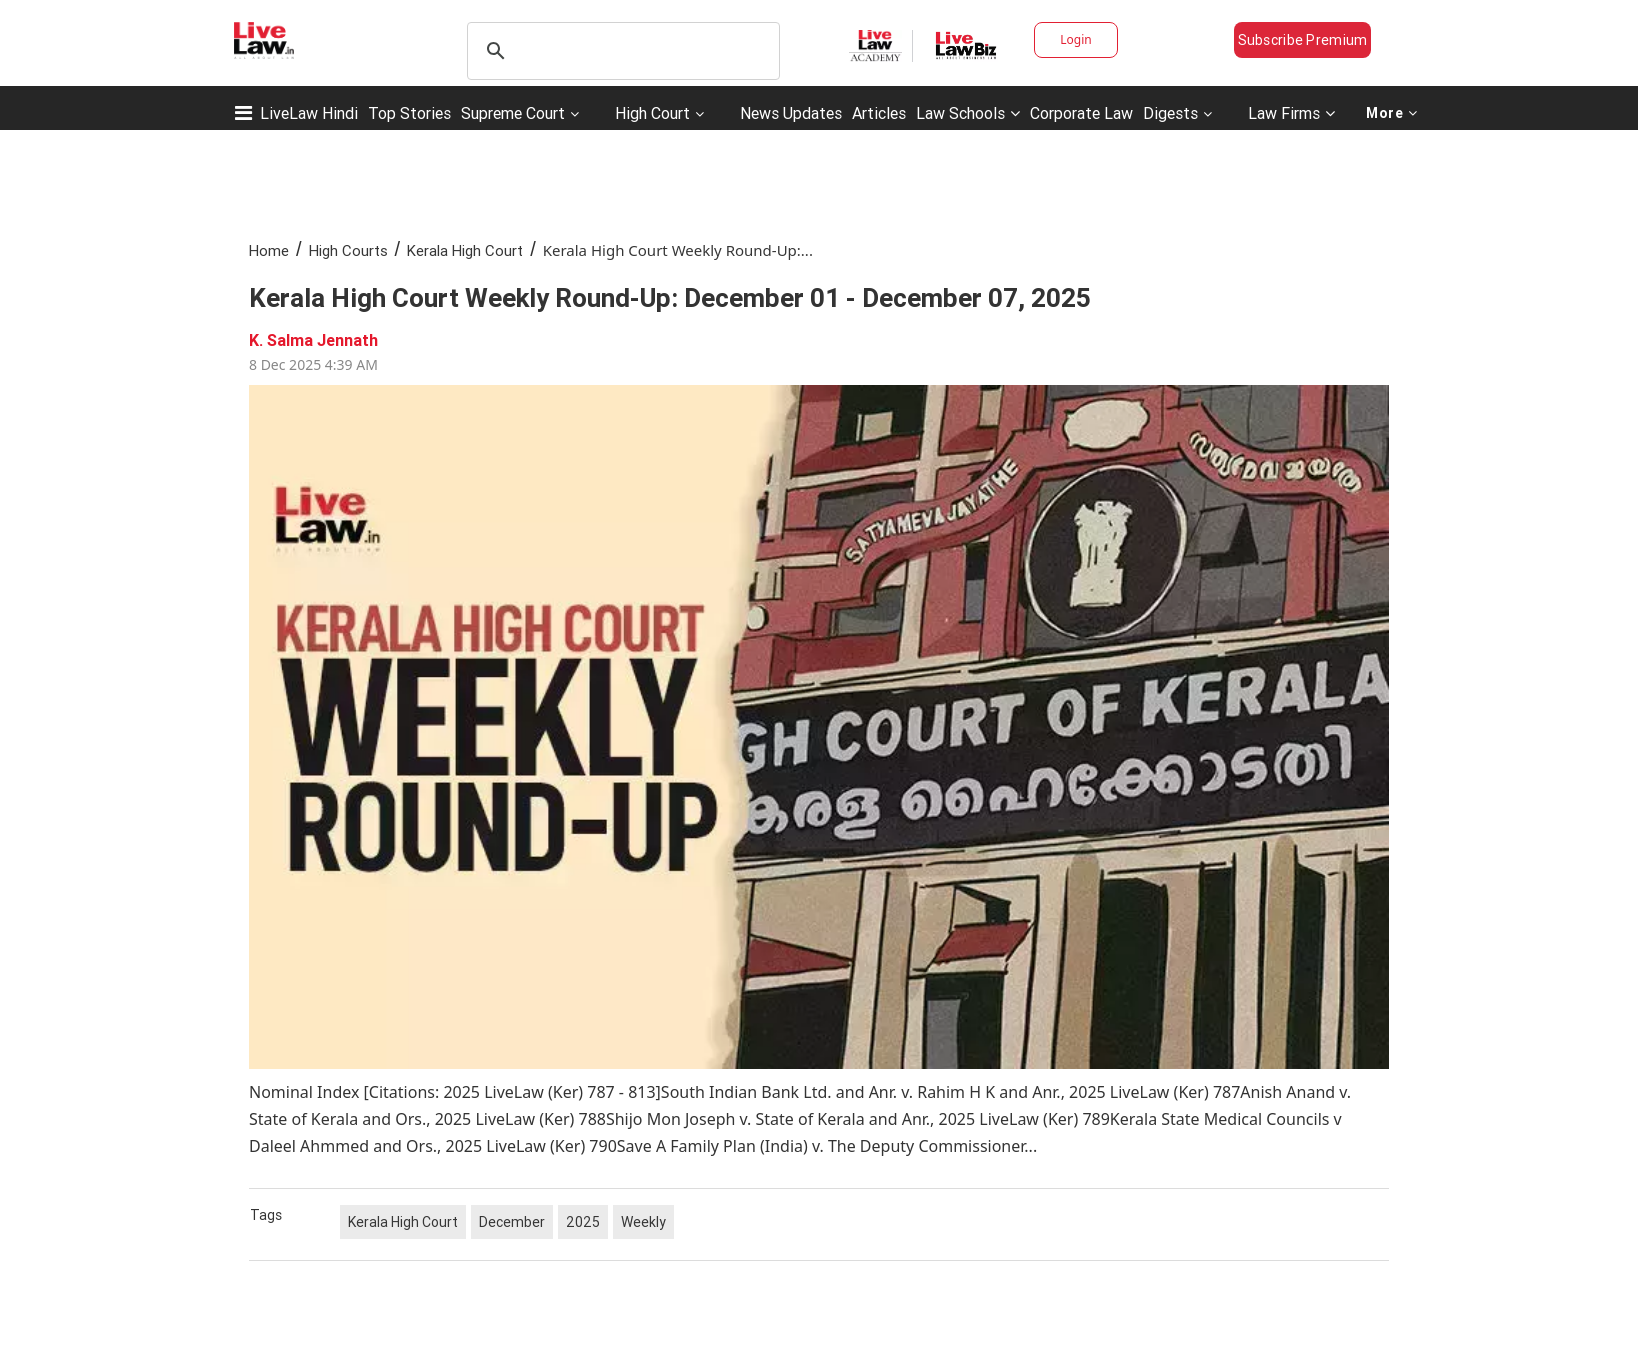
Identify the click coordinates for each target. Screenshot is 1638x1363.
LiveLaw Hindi (309, 113)
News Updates (791, 113)
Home (269, 250)
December (512, 1222)
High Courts (348, 250)
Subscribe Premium (1303, 40)
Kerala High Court (465, 250)
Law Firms (1291, 113)
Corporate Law (1081, 113)
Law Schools (968, 113)
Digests (1170, 113)
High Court (652, 113)
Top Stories (409, 113)
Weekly (643, 1222)
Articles (879, 113)
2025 (583, 1222)
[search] (620, 51)
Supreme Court (513, 113)
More (1392, 113)
